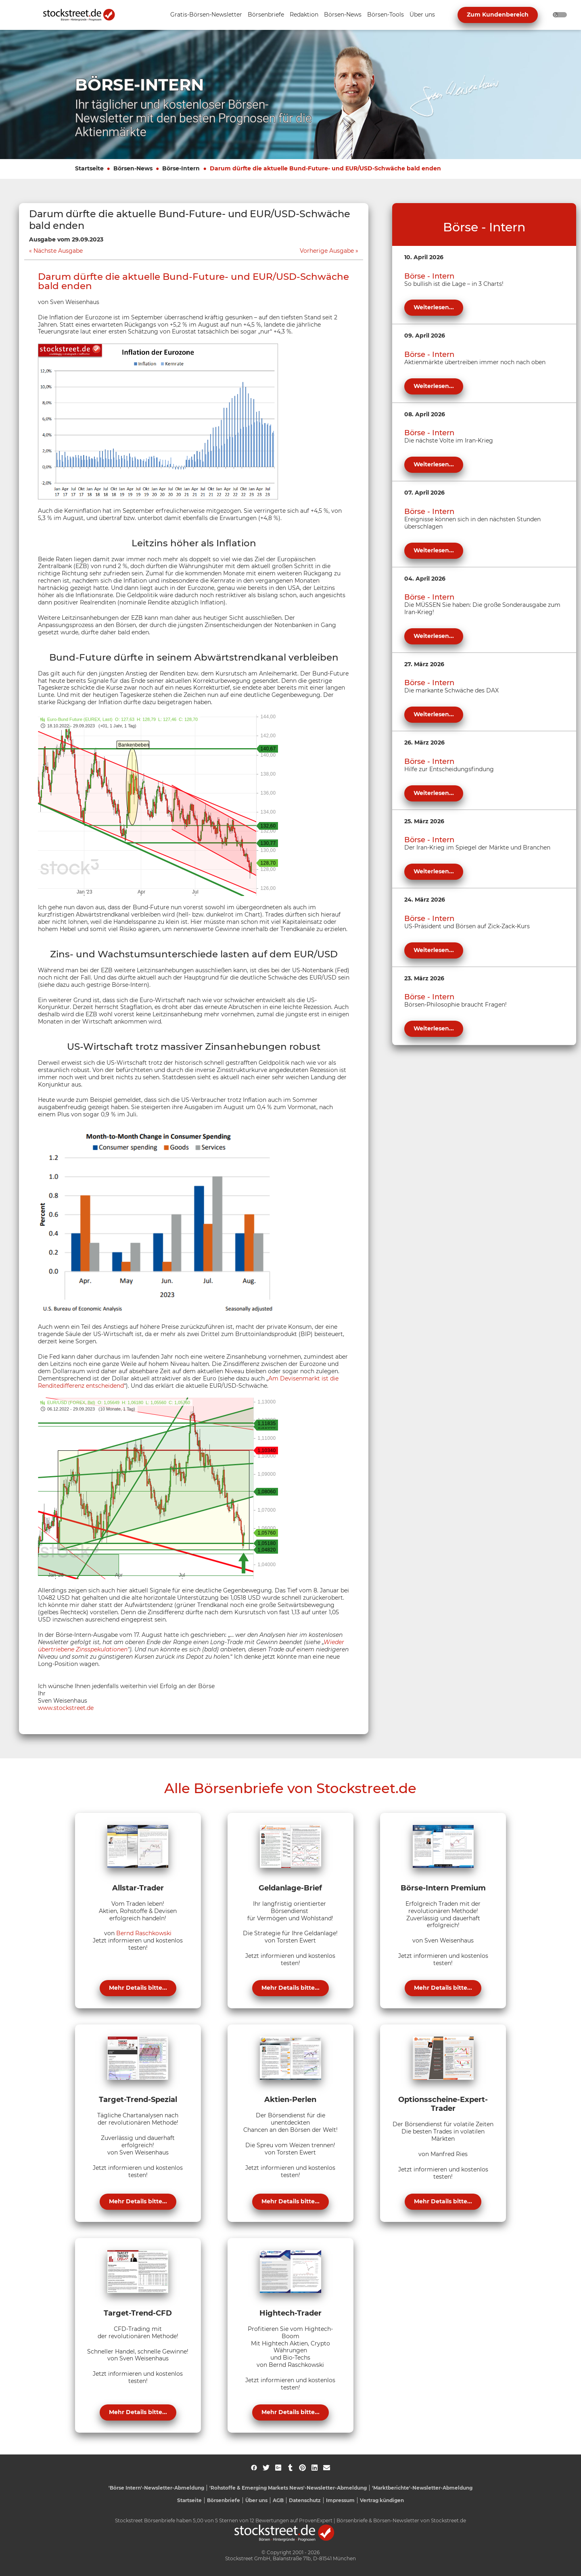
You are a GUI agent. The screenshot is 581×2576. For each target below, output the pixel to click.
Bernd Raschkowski (143, 1933)
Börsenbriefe (223, 2500)
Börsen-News (133, 168)
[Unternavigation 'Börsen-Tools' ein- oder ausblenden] (385, 15)
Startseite (89, 168)
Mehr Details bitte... (138, 1987)
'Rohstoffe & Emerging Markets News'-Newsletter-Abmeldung (288, 2488)
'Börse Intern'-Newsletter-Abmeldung (156, 2488)
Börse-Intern (181, 168)
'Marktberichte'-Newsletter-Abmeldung (422, 2488)
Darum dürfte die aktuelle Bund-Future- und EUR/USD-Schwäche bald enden (325, 168)
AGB (278, 2500)
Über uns (256, 2500)
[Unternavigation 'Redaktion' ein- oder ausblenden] (304, 15)
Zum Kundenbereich (498, 14)
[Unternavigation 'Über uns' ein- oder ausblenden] (422, 15)
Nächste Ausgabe (58, 251)
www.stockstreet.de (66, 1708)
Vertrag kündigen (382, 2500)
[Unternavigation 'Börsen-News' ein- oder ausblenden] (343, 15)
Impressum (340, 2500)
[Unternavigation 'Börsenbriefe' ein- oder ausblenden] (266, 15)
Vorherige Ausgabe (327, 251)
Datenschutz (305, 2500)
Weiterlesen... (434, 307)
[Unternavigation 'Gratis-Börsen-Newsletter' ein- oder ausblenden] (206, 15)
